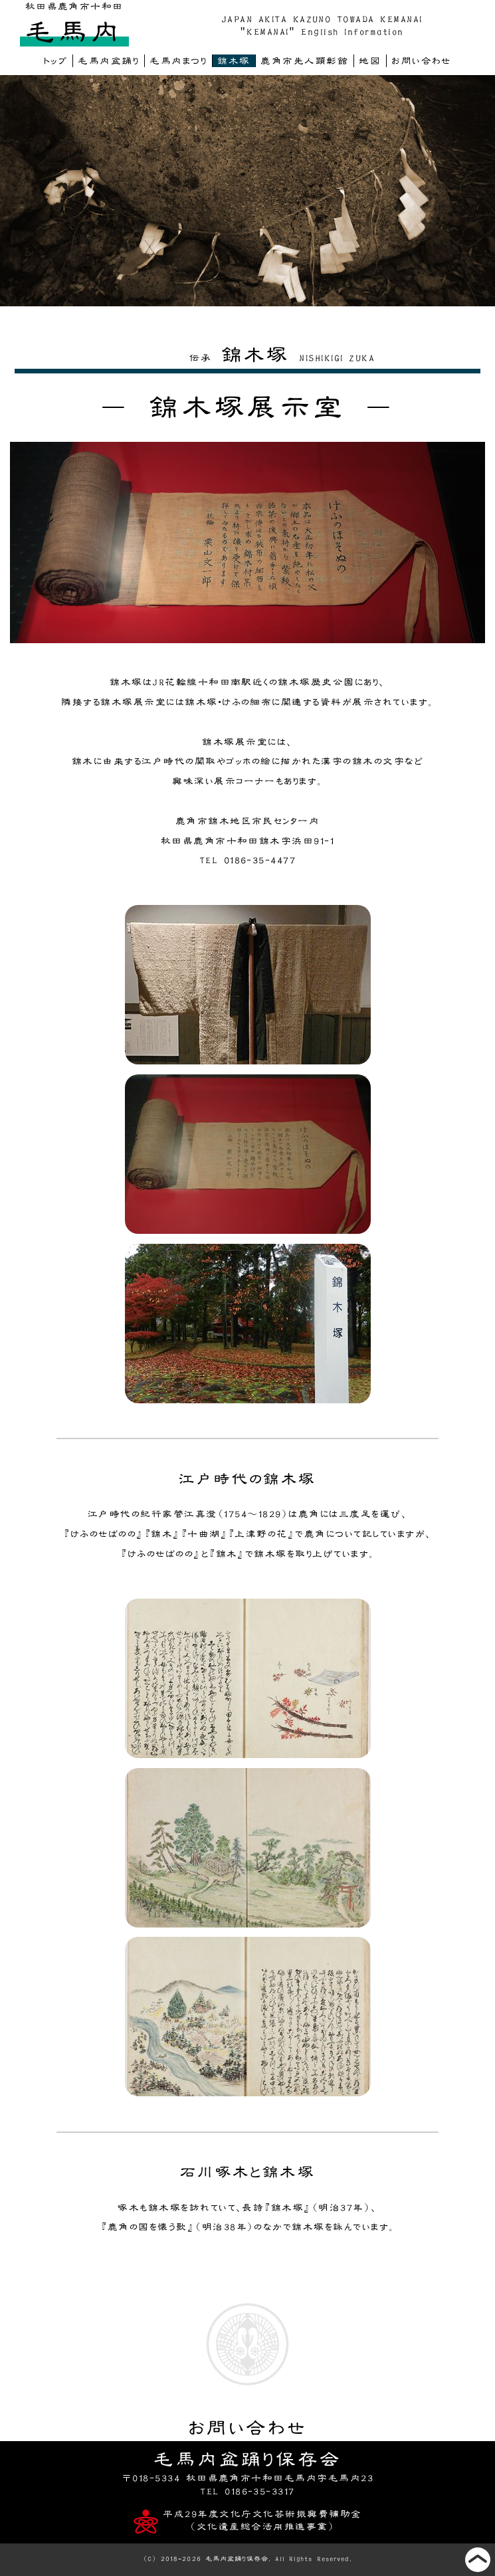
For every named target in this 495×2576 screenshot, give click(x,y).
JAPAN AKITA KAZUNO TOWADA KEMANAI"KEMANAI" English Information (322, 25)
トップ (55, 61)
